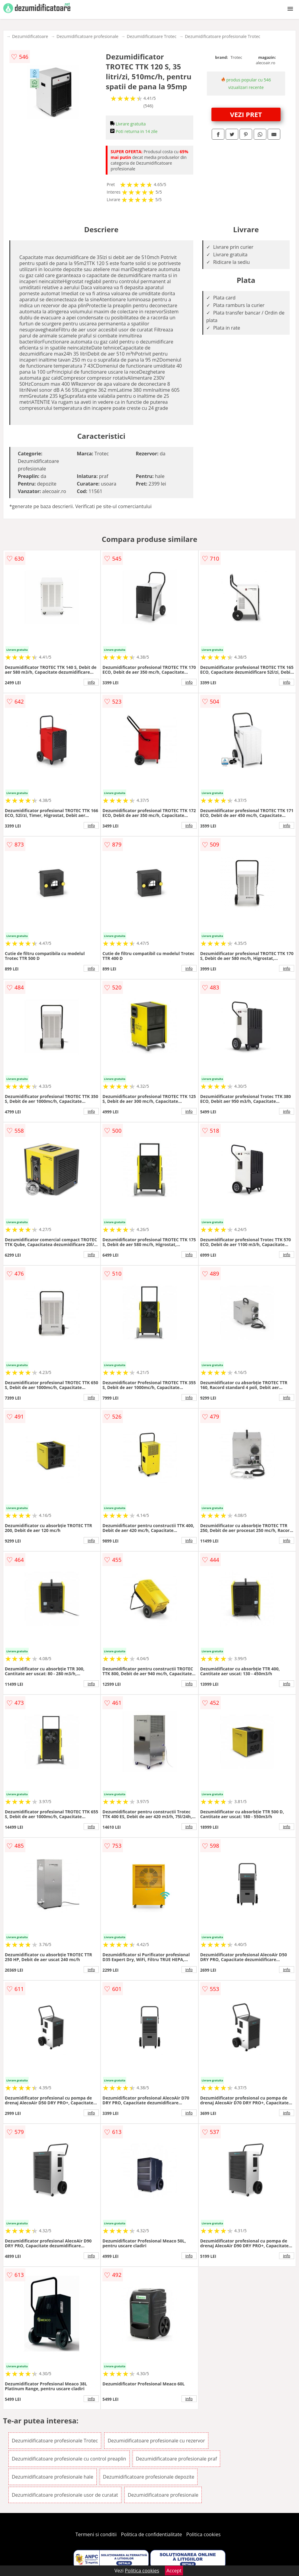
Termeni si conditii (96, 2534)
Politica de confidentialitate (151, 2534)
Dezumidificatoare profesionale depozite (148, 2476)
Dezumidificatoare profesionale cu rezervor (156, 2440)
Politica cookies (203, 2534)
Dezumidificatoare (30, 36)
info (91, 682)
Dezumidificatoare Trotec (151, 36)
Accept (174, 2570)
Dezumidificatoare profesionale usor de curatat (65, 2495)
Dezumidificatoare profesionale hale (52, 2476)
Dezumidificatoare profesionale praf (176, 2458)
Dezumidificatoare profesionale (87, 36)
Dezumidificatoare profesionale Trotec (222, 36)
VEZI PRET (246, 114)
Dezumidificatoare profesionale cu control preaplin (69, 2458)
